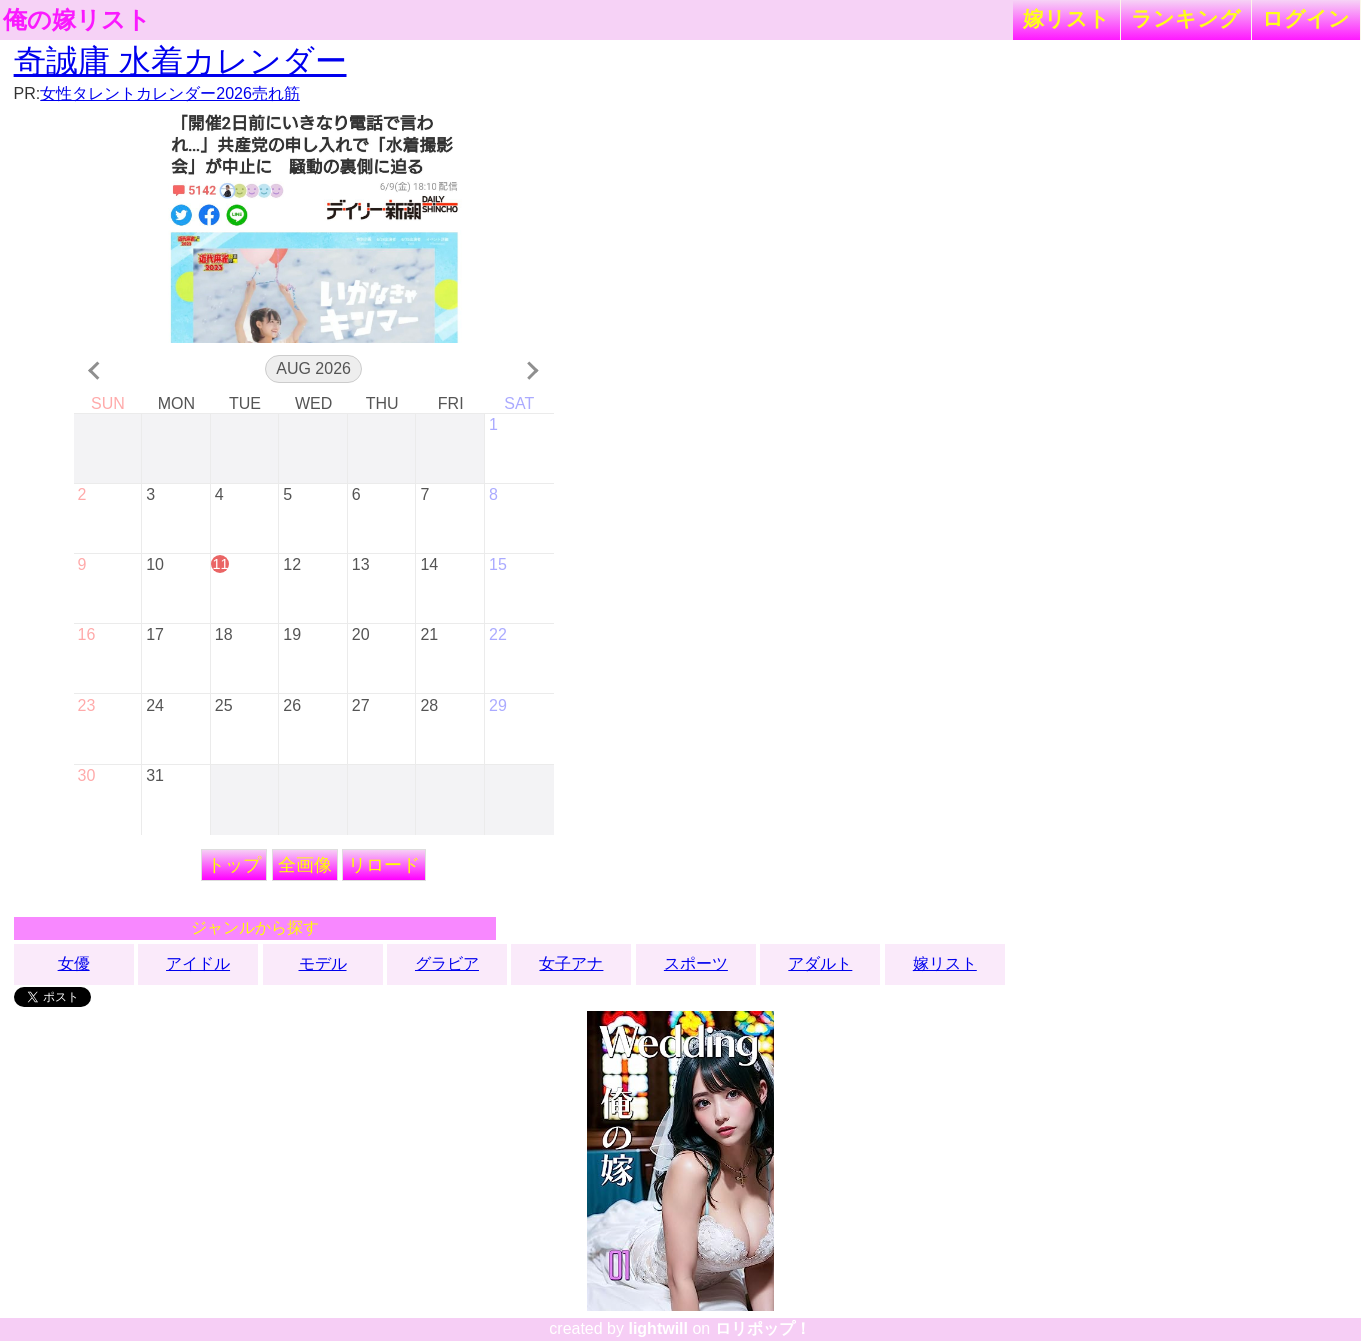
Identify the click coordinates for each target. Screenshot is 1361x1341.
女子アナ (571, 963)
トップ (234, 865)
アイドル (198, 963)
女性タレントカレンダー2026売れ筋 (170, 93)
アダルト (820, 963)
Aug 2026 (313, 368)
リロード (384, 865)
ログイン (1306, 18)
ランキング (1186, 18)
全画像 (305, 865)
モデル (323, 963)
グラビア (447, 963)
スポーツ (696, 963)
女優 (74, 963)
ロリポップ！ (763, 1328)
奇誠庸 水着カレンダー (180, 61)
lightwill (658, 1328)
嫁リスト (1066, 18)
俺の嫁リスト (77, 20)
